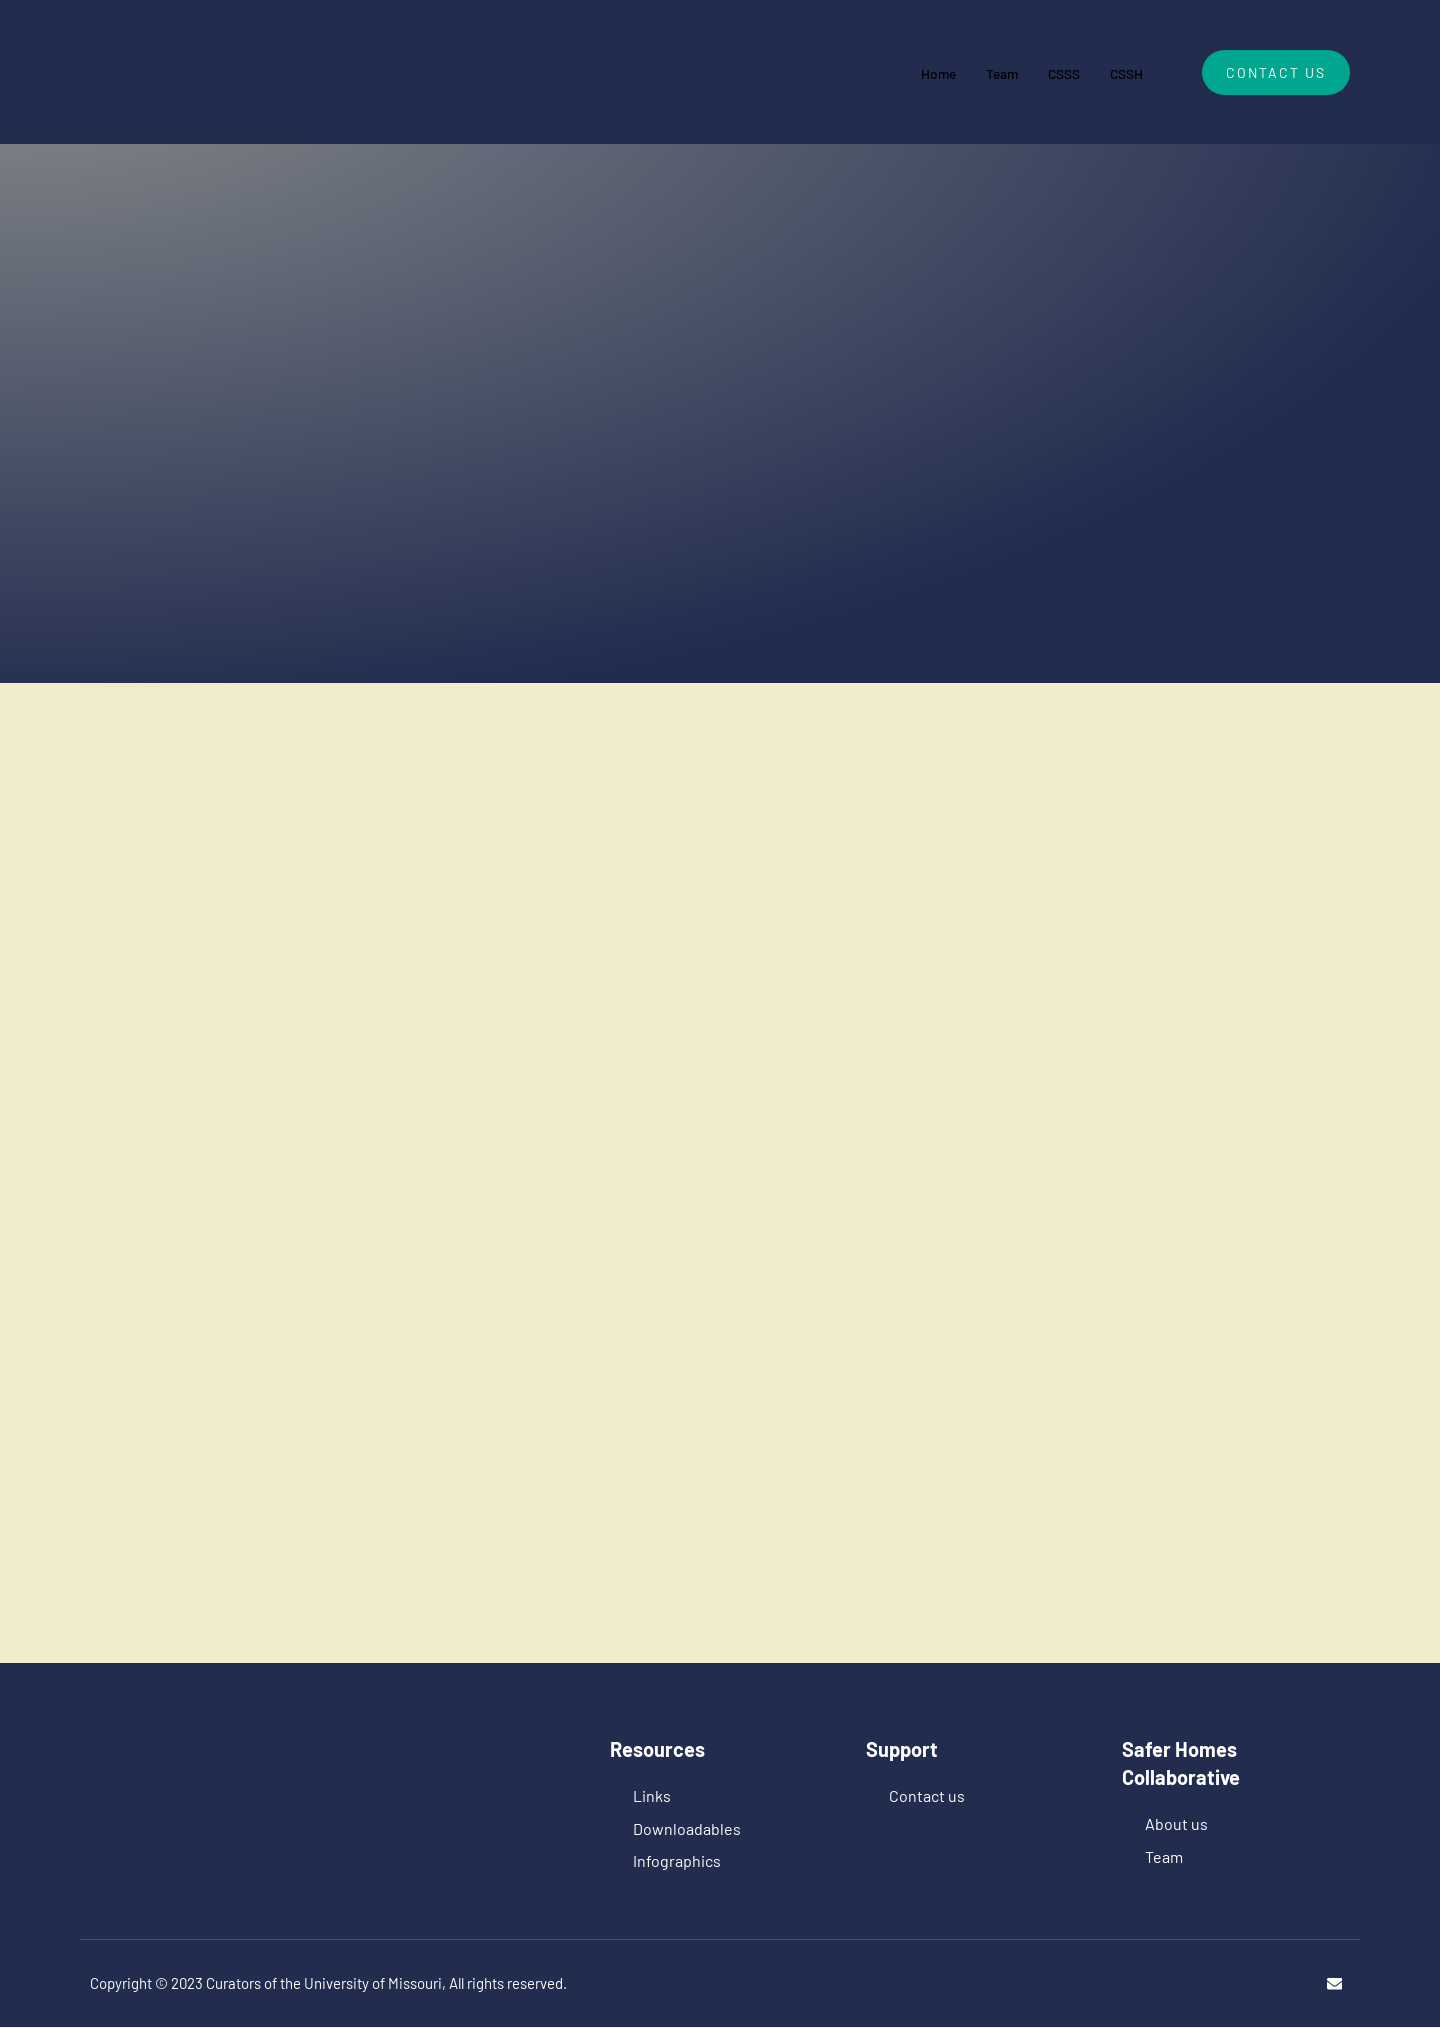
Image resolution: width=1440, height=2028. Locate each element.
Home (925, 72)
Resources (657, 1749)
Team (992, 72)
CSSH (1124, 72)
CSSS (1058, 72)
